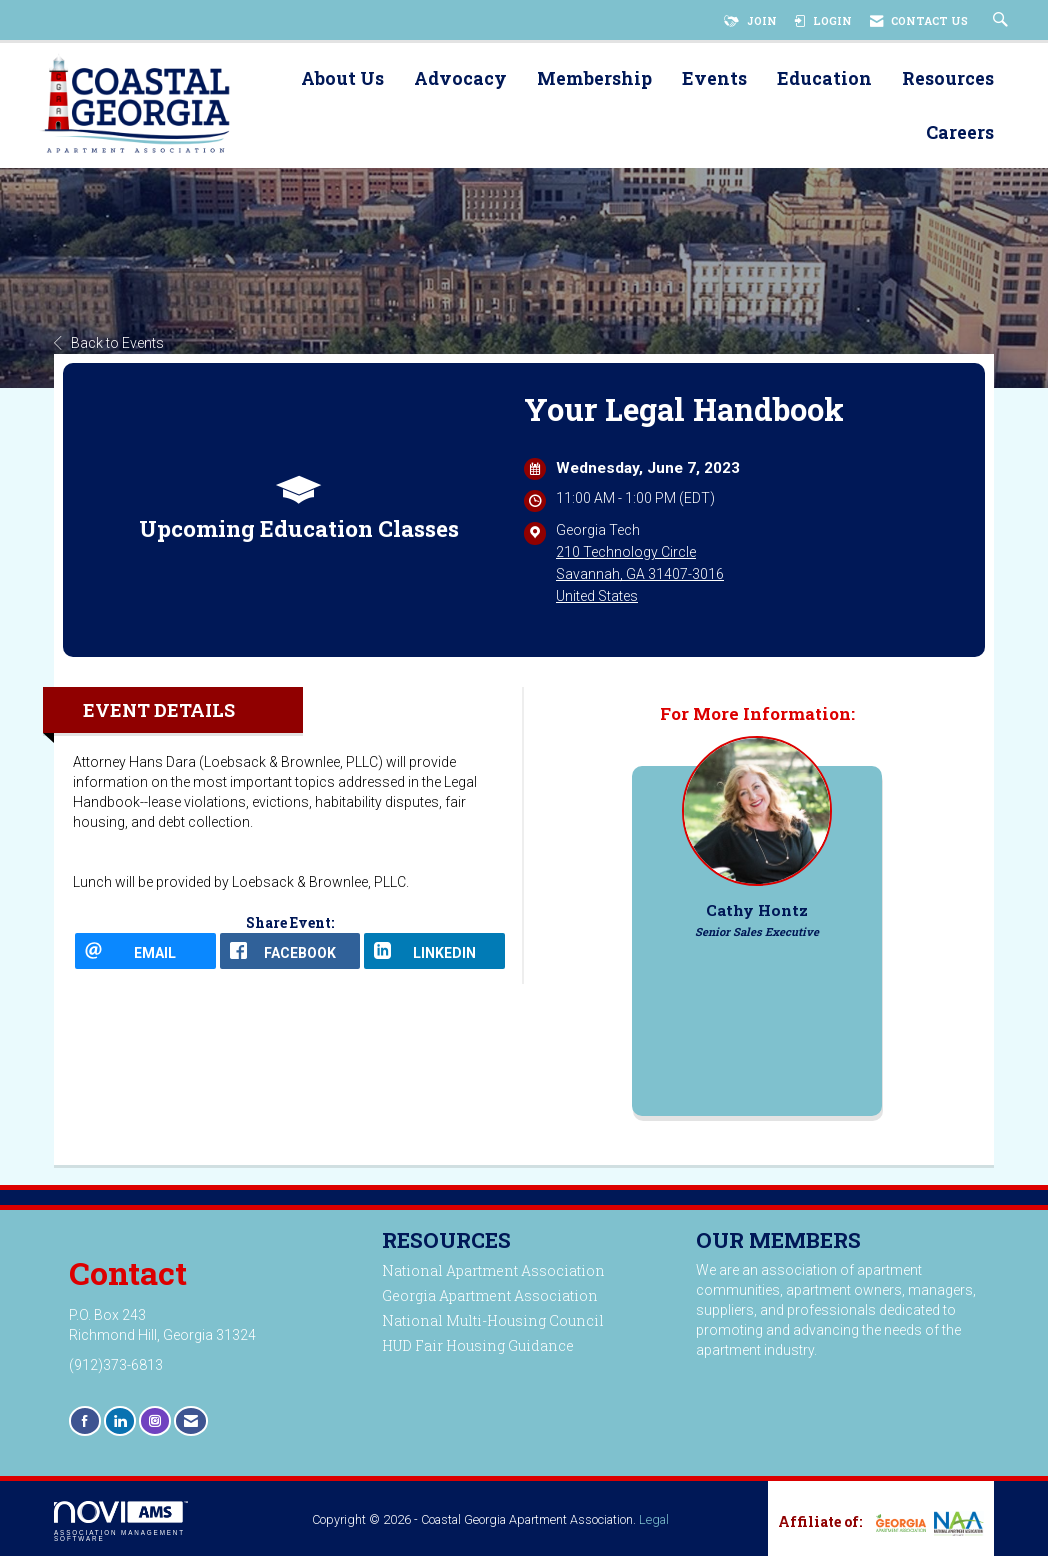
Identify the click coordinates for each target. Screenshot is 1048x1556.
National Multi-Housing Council (493, 1320)
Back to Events (109, 343)
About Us (342, 79)
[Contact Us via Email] (191, 1420)
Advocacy (460, 79)
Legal (654, 1519)
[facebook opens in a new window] (290, 951)
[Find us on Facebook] (85, 1420)
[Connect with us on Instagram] (155, 1420)
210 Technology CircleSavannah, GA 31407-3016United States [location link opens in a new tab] (640, 574)
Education (824, 79)
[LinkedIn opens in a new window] (434, 951)
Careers (960, 133)
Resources (948, 79)
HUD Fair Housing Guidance (478, 1345)
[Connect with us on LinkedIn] (120, 1420)
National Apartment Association (493, 1270)
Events (714, 79)
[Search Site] (1003, 21)
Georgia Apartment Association (490, 1295)
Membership (594, 79)
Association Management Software (121, 1522)
